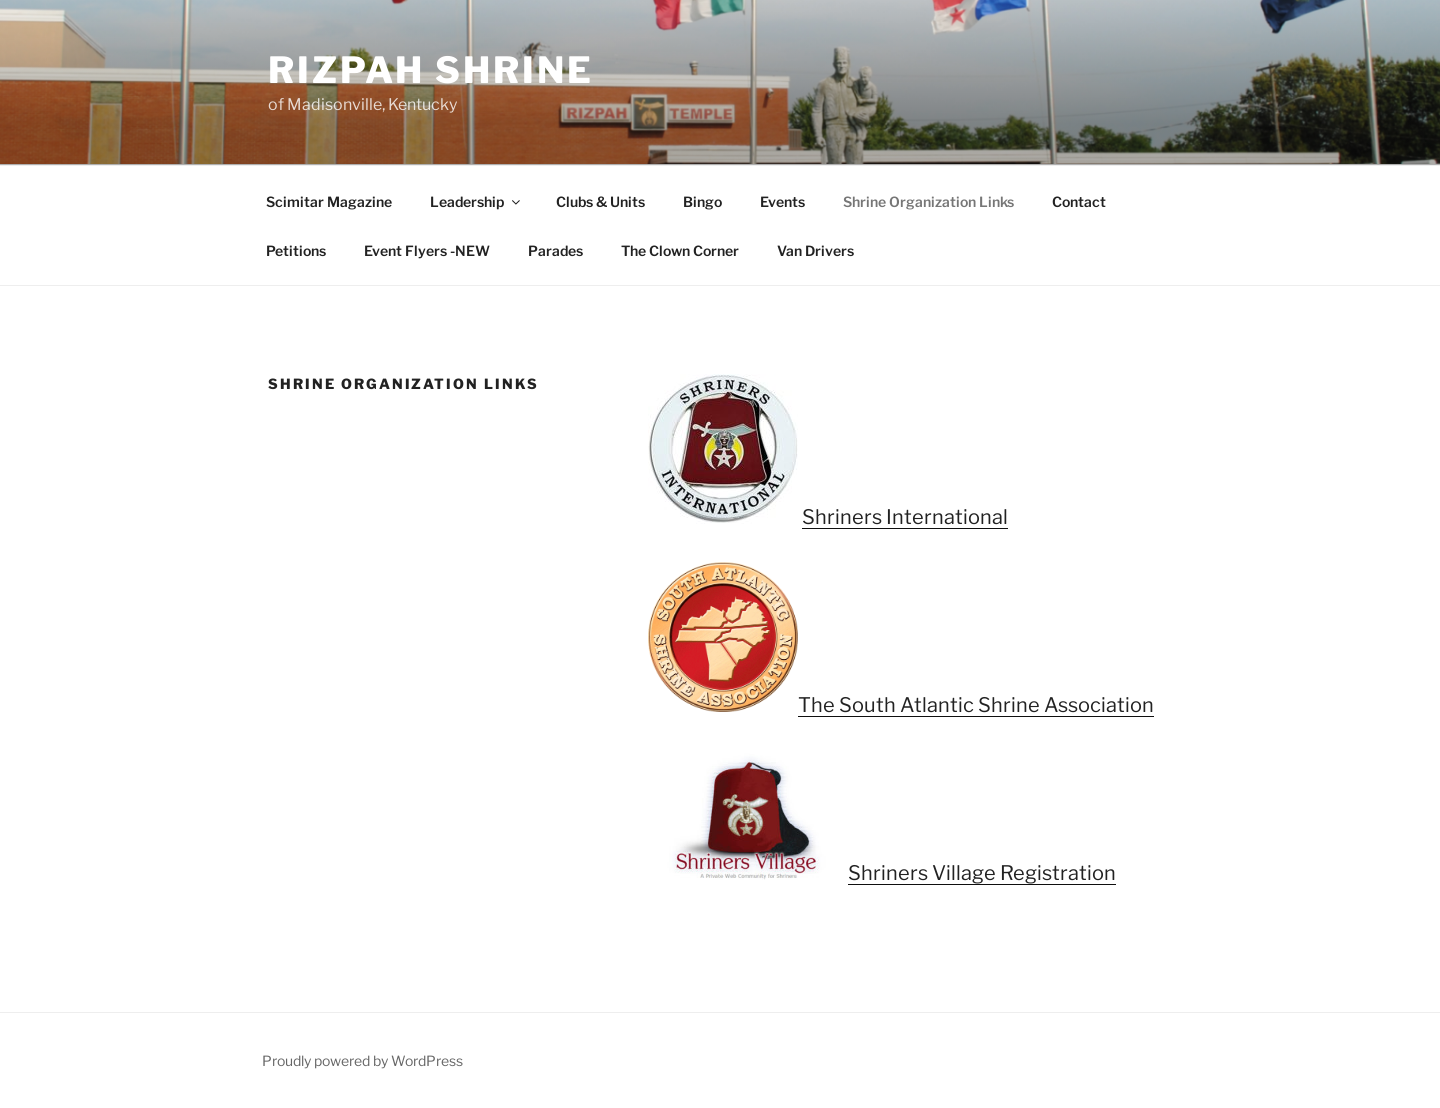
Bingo (702, 201)
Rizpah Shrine (430, 70)
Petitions (296, 250)
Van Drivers (815, 250)
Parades (555, 250)
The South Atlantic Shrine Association (976, 705)
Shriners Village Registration (982, 873)
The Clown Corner (680, 250)
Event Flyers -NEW (427, 250)
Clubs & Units (600, 201)
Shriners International (905, 517)
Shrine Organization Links (928, 201)
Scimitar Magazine (329, 201)
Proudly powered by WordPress (362, 1060)
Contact (1079, 201)
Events (782, 201)
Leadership (476, 201)
